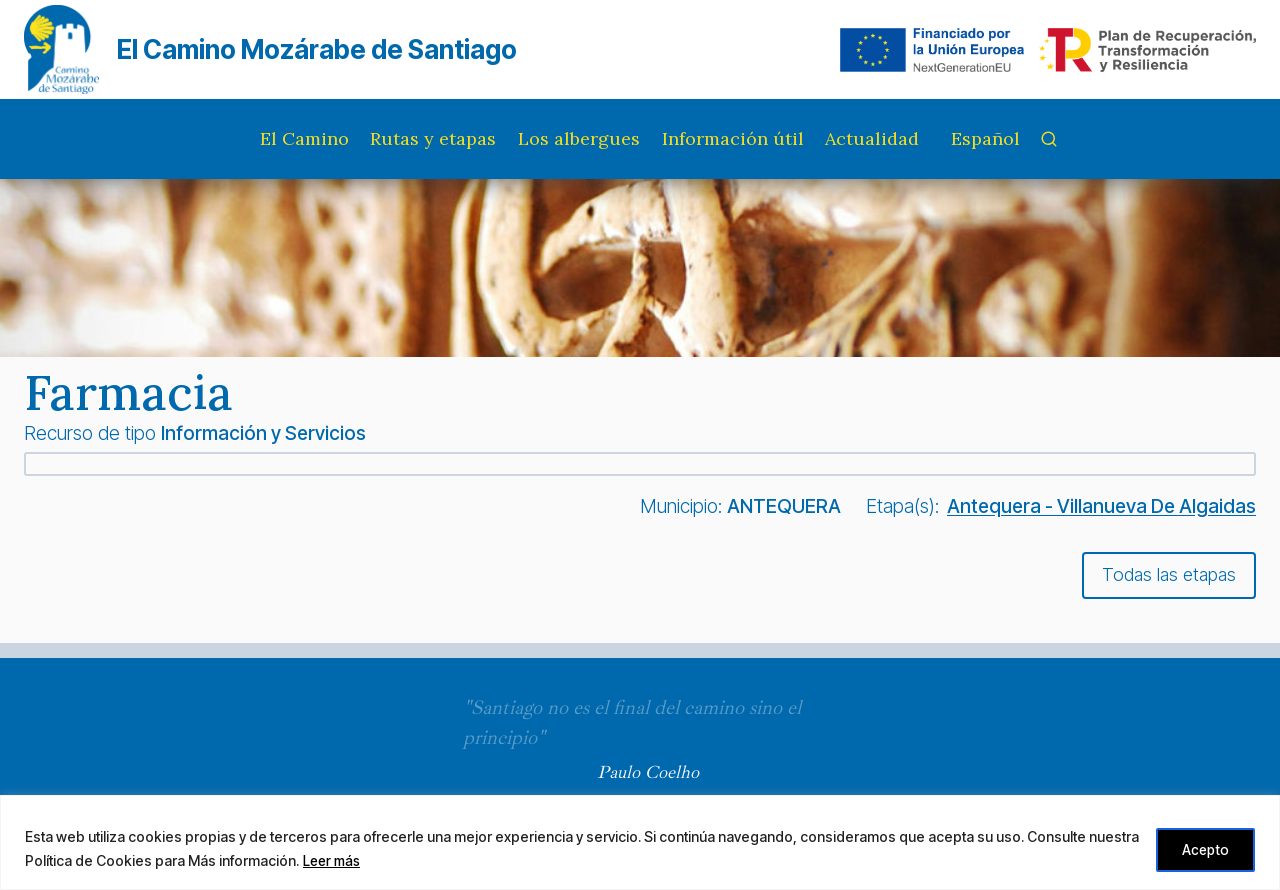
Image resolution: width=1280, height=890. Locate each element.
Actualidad (872, 138)
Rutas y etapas (433, 138)
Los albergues (579, 138)
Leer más (386, 860)
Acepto (1202, 848)
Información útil (733, 138)
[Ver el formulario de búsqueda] (1049, 139)
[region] (640, 842)
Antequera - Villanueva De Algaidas (1101, 506)
